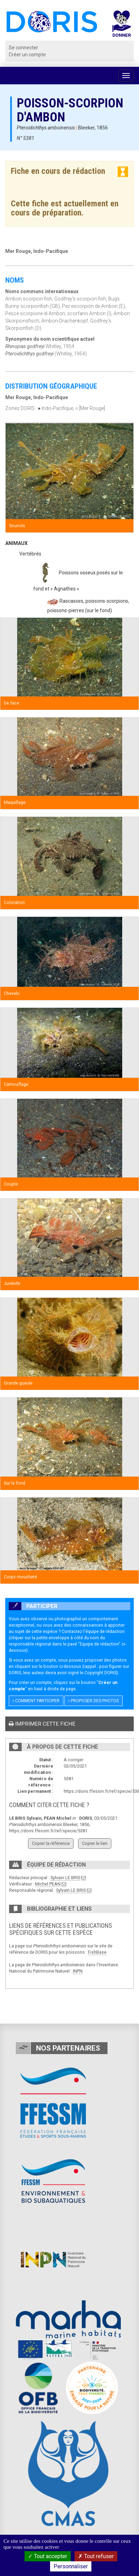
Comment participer (36, 1700)
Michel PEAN (48, 1884)
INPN (78, 1971)
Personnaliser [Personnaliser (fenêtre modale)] (71, 2566)
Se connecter (23, 47)
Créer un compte (27, 54)
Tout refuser (96, 2556)
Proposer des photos (93, 1700)
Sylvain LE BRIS (65, 1877)
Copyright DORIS (100, 1672)
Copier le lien (94, 1843)
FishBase (97, 1952)
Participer (33, 1606)
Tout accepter (47, 2556)
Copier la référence (51, 1843)
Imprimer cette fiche (42, 1724)
